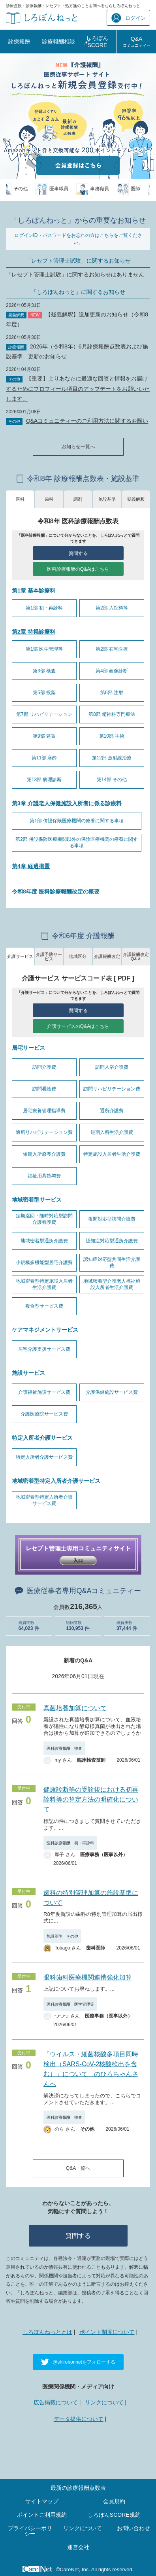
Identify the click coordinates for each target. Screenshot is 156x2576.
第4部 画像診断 (112, 671)
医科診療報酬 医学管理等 (70, 2004)
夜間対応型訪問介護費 (111, 1219)
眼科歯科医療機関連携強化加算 (87, 1977)
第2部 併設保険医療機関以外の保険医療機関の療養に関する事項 (76, 842)
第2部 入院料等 (112, 608)
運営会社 (78, 2547)
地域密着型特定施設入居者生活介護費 (44, 1284)
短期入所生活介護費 (111, 1132)
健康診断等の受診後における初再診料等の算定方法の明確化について (90, 1799)
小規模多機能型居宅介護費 (44, 1262)
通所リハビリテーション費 (44, 1132)
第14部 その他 (112, 779)
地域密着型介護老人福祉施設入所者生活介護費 (111, 1284)
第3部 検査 (44, 671)
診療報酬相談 (58, 41)
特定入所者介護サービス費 (44, 1457)
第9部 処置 (44, 736)
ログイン (128, 18)
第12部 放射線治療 (112, 758)
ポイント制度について (107, 2332)
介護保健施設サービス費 (112, 1392)
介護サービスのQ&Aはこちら (78, 1026)
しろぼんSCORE (97, 41)
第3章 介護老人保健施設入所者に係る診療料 (67, 803)
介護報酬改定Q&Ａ (136, 956)
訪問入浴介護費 (111, 1067)
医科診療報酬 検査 (64, 1748)
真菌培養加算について (75, 1708)
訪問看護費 (44, 1089)
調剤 (77, 499)
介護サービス (20, 956)
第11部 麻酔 (44, 758)
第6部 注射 (111, 692)
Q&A (136, 41)
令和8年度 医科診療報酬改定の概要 (56, 891)
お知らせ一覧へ (78, 446)
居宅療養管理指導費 (44, 1110)
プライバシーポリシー (30, 2531)
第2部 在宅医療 (112, 649)
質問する (78, 553)
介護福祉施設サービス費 (44, 1392)
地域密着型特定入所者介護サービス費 (44, 1500)
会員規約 (114, 2501)
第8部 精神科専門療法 (111, 714)
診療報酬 (19, 41)
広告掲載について (56, 2402)
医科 (20, 499)
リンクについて (104, 2402)
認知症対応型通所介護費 (112, 1241)
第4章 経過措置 (31, 866)
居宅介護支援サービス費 (44, 1349)
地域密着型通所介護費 (44, 1241)
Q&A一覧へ (78, 2168)
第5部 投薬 (44, 692)
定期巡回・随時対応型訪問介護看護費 (44, 1219)
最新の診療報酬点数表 (78, 2488)
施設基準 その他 (62, 1936)
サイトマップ (41, 2501)
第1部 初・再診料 (44, 608)
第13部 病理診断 (44, 779)
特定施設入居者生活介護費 (111, 1154)
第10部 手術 (112, 736)
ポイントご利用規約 (42, 2515)
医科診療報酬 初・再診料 (70, 1843)
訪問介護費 (44, 1067)
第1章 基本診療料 (33, 590)
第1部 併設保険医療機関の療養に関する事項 (77, 820)
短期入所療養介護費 (44, 1154)
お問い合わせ (133, 2528)
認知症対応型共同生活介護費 (111, 1262)
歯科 (49, 499)
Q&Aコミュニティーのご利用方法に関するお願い (87, 421)
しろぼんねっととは (47, 2332)
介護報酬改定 (107, 956)
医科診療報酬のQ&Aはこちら (78, 569)
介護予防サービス (49, 956)
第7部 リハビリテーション (44, 714)
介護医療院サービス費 (44, 1414)
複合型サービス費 (44, 1306)
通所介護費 (112, 1110)
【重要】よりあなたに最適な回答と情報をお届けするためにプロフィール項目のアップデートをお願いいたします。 (78, 388)
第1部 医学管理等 (44, 649)
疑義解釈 (136, 499)
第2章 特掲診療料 (33, 631)
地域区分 (77, 956)
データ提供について (78, 2419)
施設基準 (107, 499)
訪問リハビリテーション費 (111, 1089)
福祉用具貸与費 (44, 1176)
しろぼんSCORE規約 (114, 2515)
